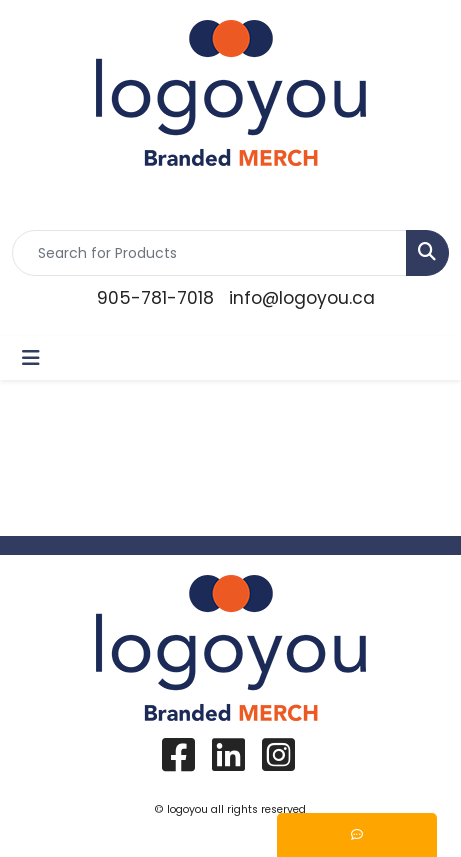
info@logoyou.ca (302, 298)
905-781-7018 (155, 298)
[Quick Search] (209, 253)
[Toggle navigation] (31, 358)
